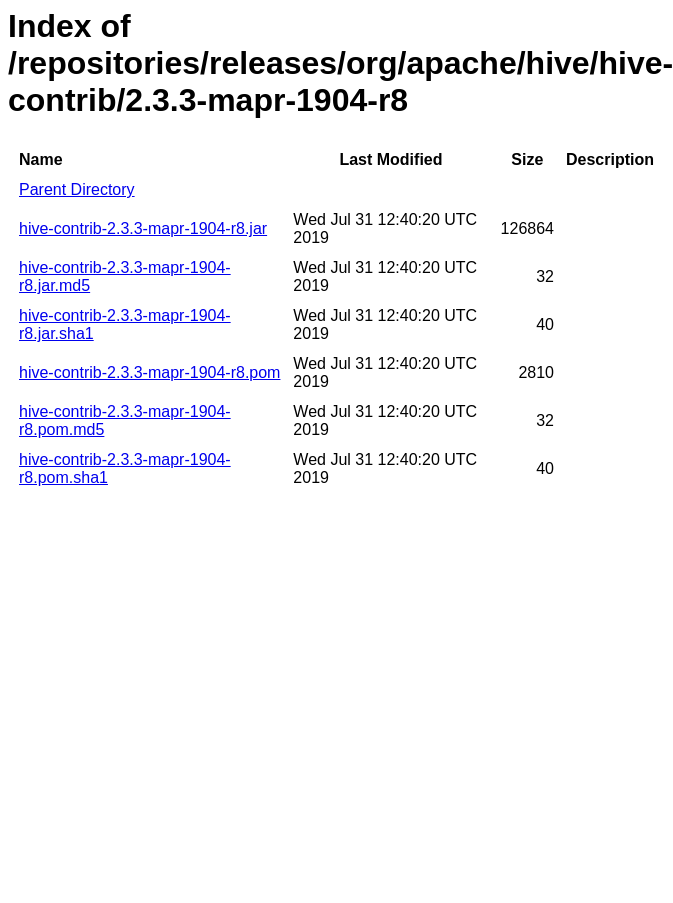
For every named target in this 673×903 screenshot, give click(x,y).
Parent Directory (77, 189)
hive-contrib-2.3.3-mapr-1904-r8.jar (143, 228)
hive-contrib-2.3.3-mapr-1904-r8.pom (149, 372)
